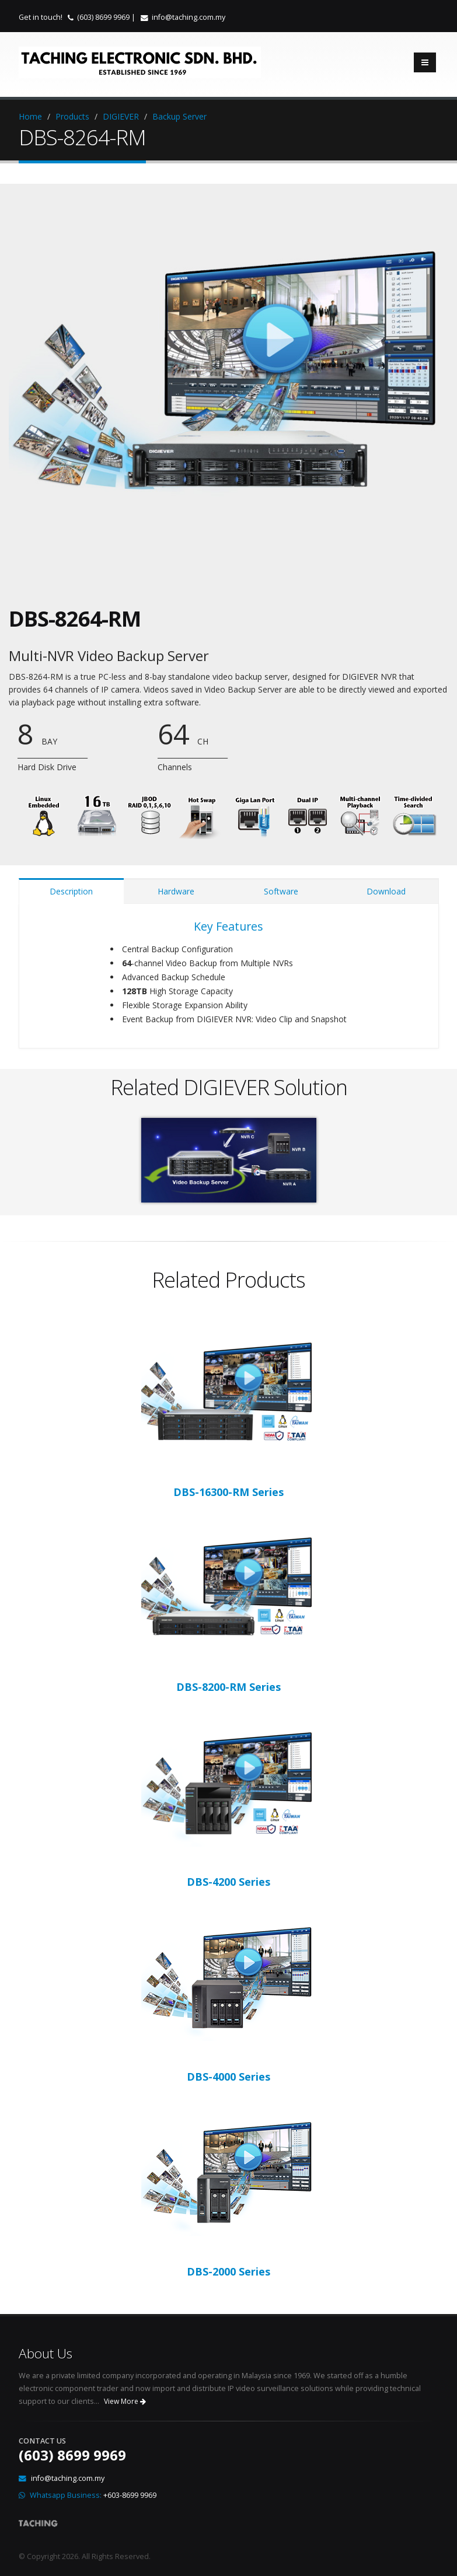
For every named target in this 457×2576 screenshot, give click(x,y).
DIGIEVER (121, 116)
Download (386, 891)
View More (125, 2401)
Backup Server (179, 116)
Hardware (176, 891)
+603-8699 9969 (129, 2495)
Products (72, 116)
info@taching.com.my (188, 17)
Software (281, 891)
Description (71, 891)
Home (30, 116)
